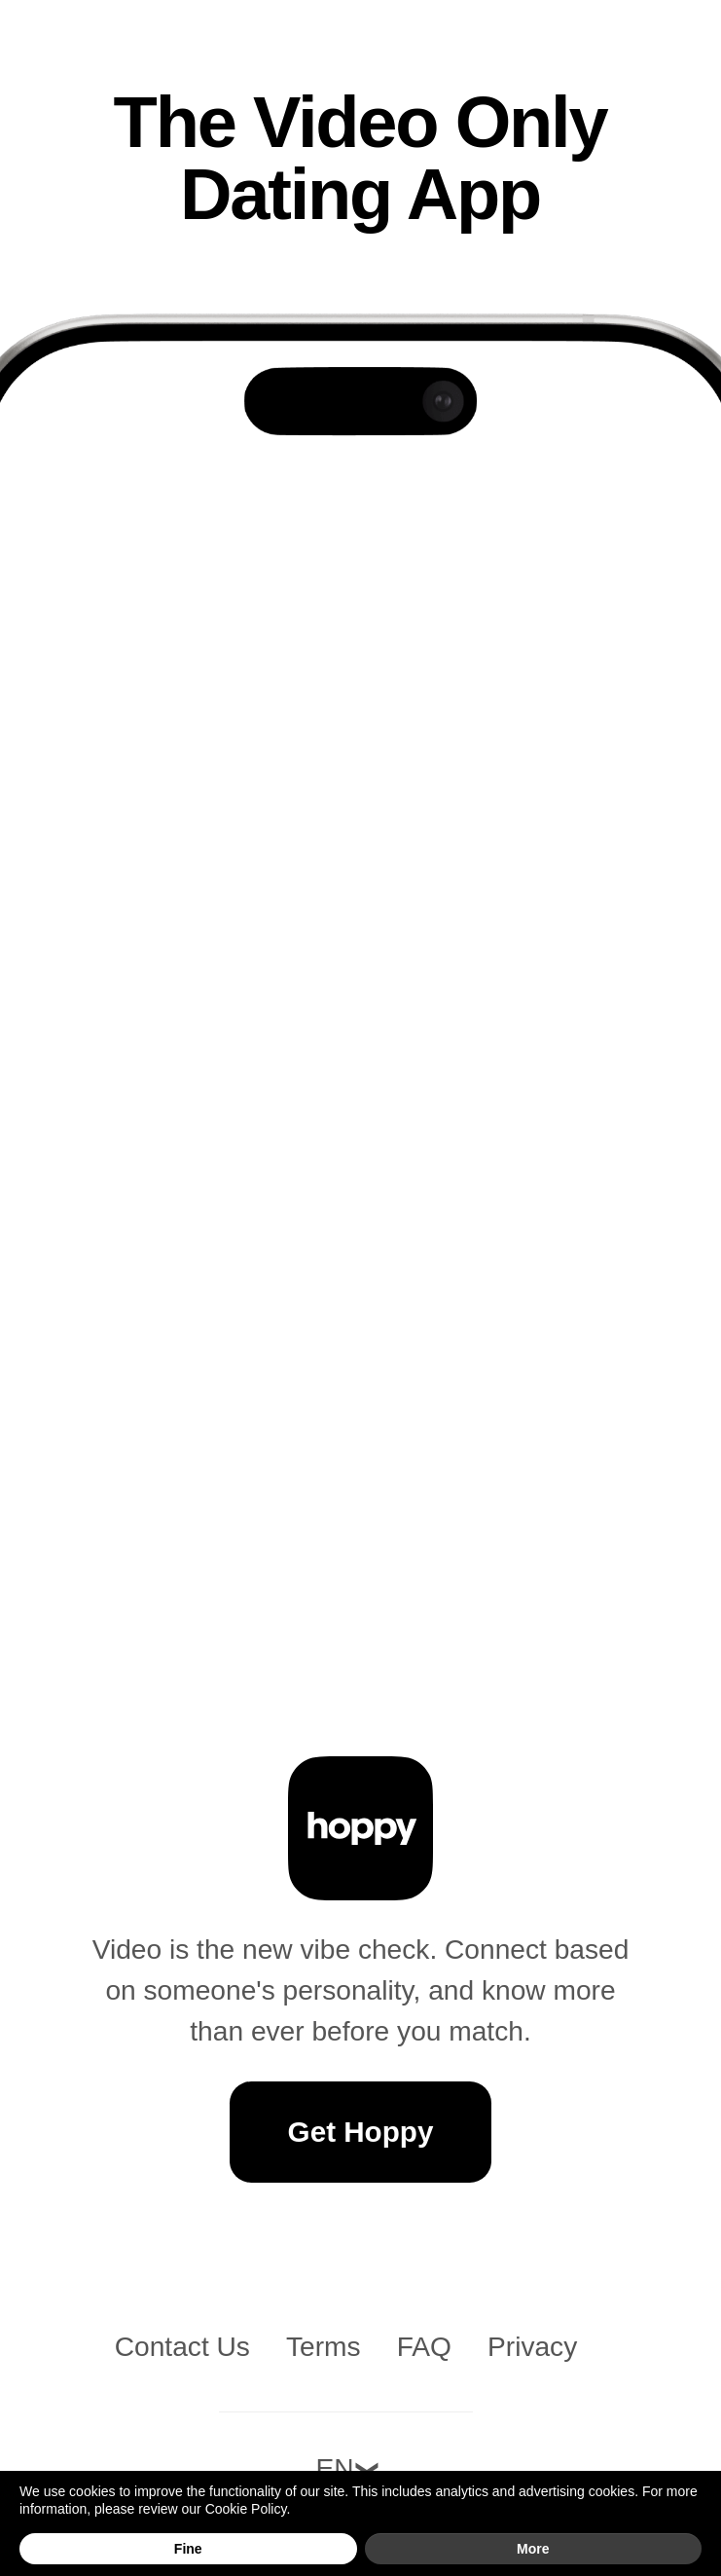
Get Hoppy (361, 2132)
